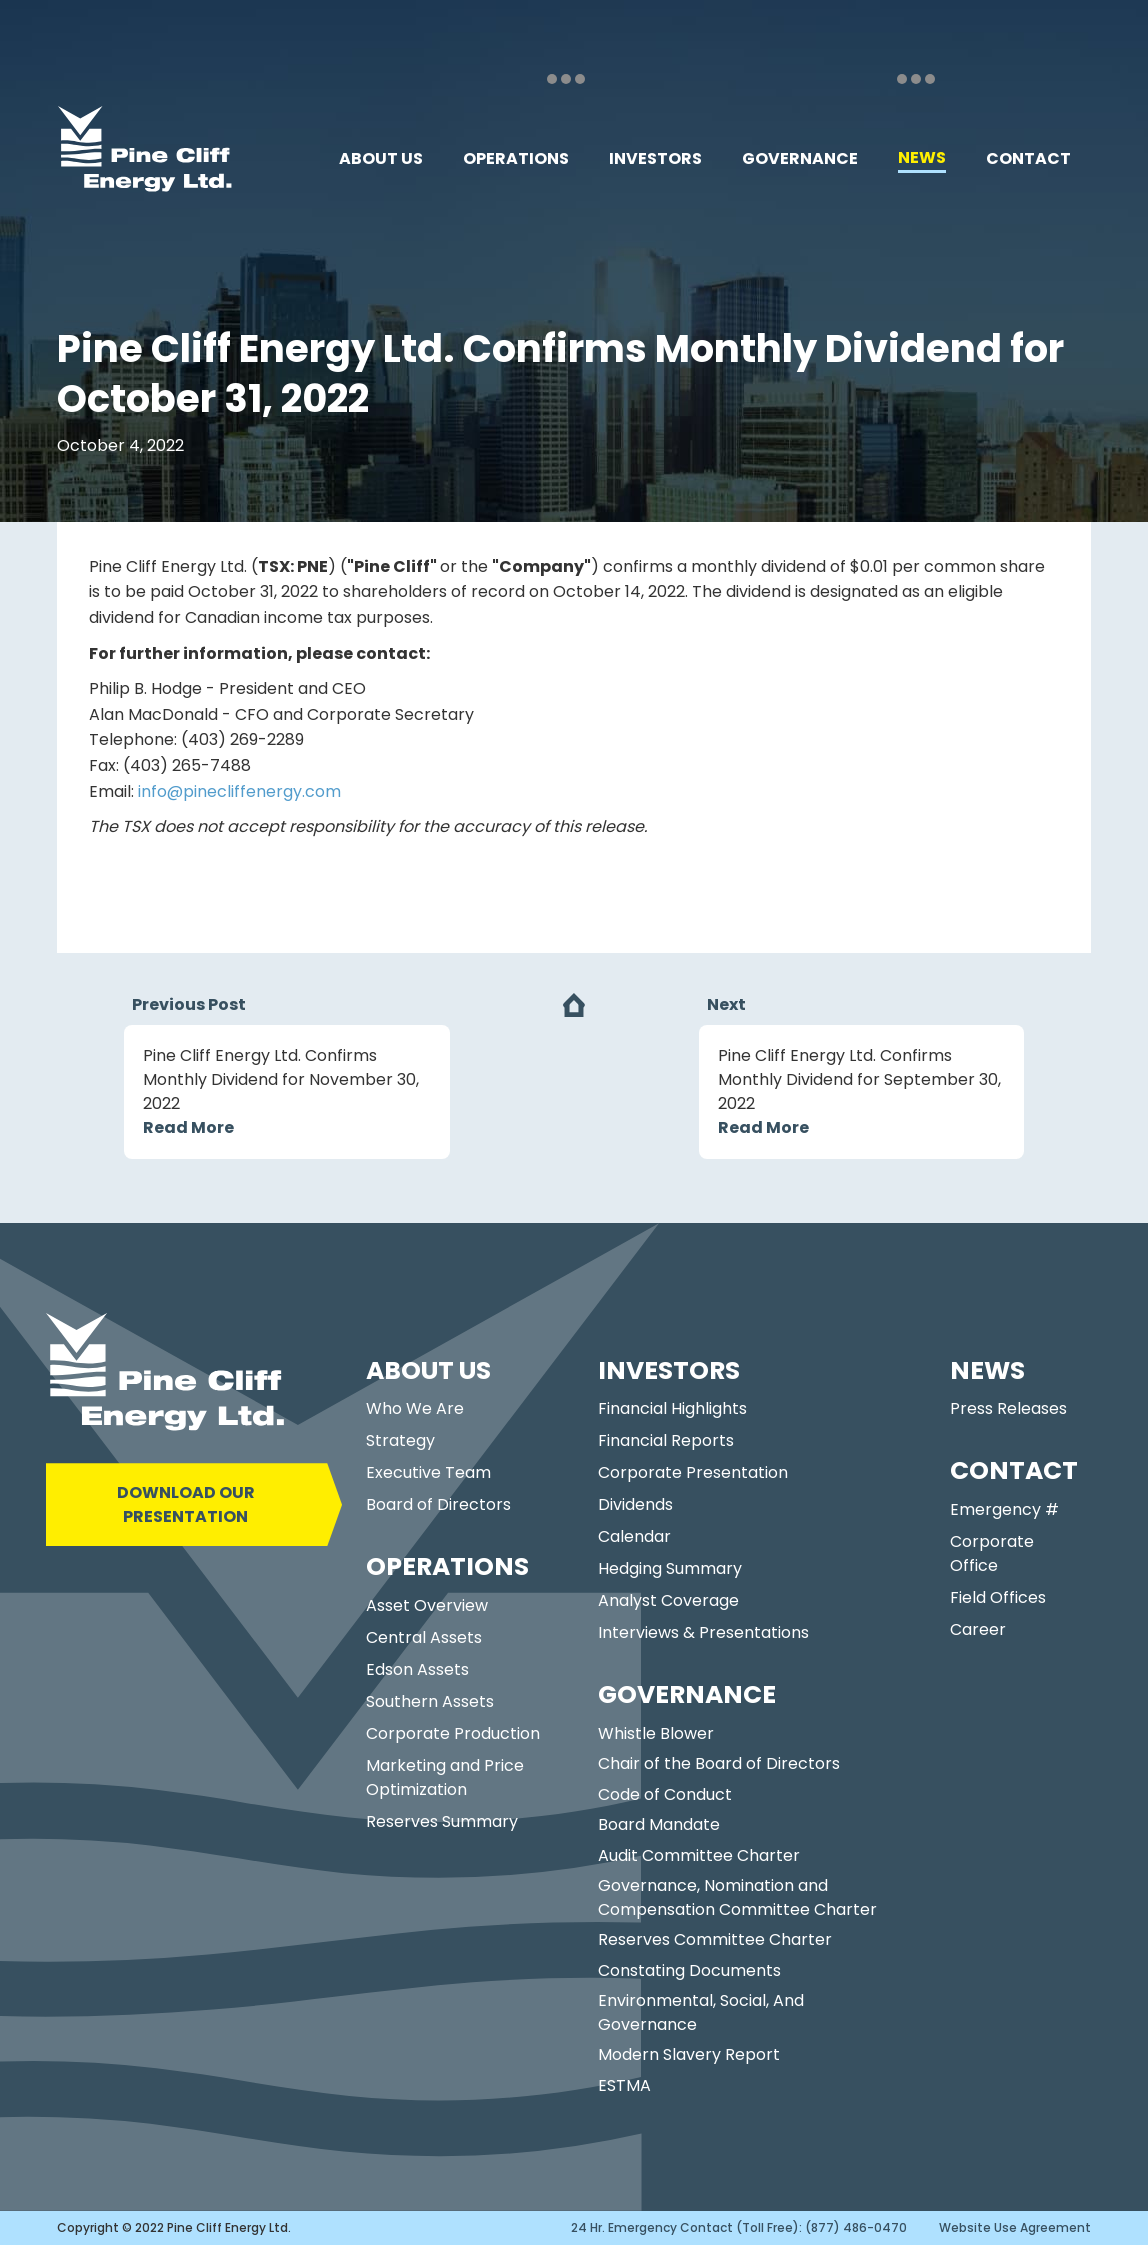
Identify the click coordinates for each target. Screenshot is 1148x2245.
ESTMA (624, 2085)
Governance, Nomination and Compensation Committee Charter (737, 1897)
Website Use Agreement (1015, 2227)
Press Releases (1008, 1408)
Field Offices (998, 1597)
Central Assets (424, 1637)
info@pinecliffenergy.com (239, 791)
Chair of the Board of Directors (719, 1763)
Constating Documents (689, 1970)
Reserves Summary (442, 1821)
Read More (188, 1127)
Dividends (635, 1504)
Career (978, 1629)
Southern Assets (430, 1701)
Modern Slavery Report (689, 2054)
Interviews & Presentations (703, 1632)
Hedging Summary (670, 1568)
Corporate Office (992, 1553)
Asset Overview (427, 1605)
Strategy (400, 1440)
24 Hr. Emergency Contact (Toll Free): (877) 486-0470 (739, 2227)
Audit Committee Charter (699, 1855)
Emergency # (1004, 1509)
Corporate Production (453, 1733)
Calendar (634, 1536)
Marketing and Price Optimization (445, 1777)
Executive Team (428, 1472)
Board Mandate (659, 1824)
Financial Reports (666, 1440)
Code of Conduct (665, 1794)
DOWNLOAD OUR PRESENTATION (186, 1504)
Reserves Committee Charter (715, 1939)
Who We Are (415, 1408)
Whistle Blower (656, 1733)
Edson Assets (417, 1669)
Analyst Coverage (668, 1600)
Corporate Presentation (693, 1472)
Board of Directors (438, 1504)
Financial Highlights (672, 1408)
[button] (381, 159)
